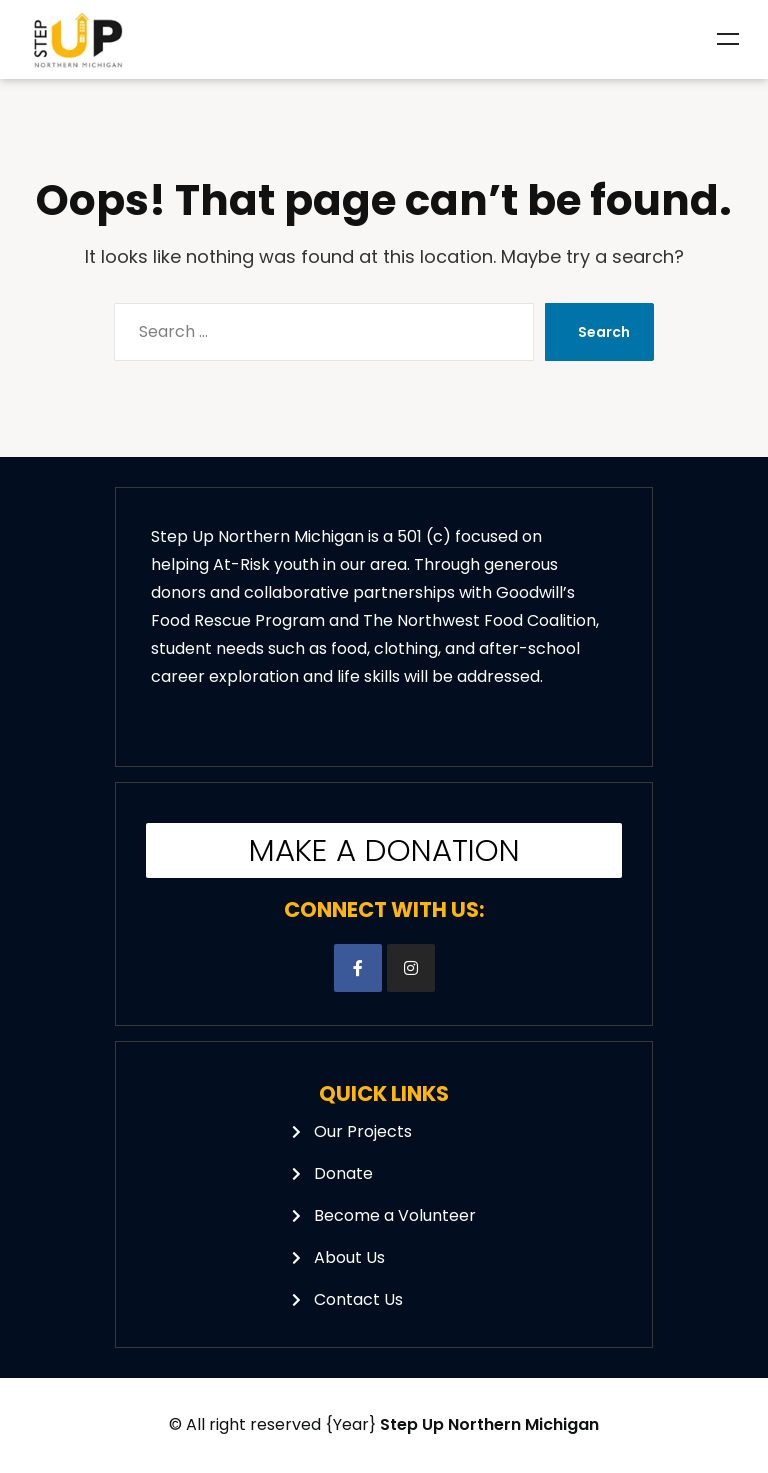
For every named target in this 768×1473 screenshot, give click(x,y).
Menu (728, 39)
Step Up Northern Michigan (489, 1424)
